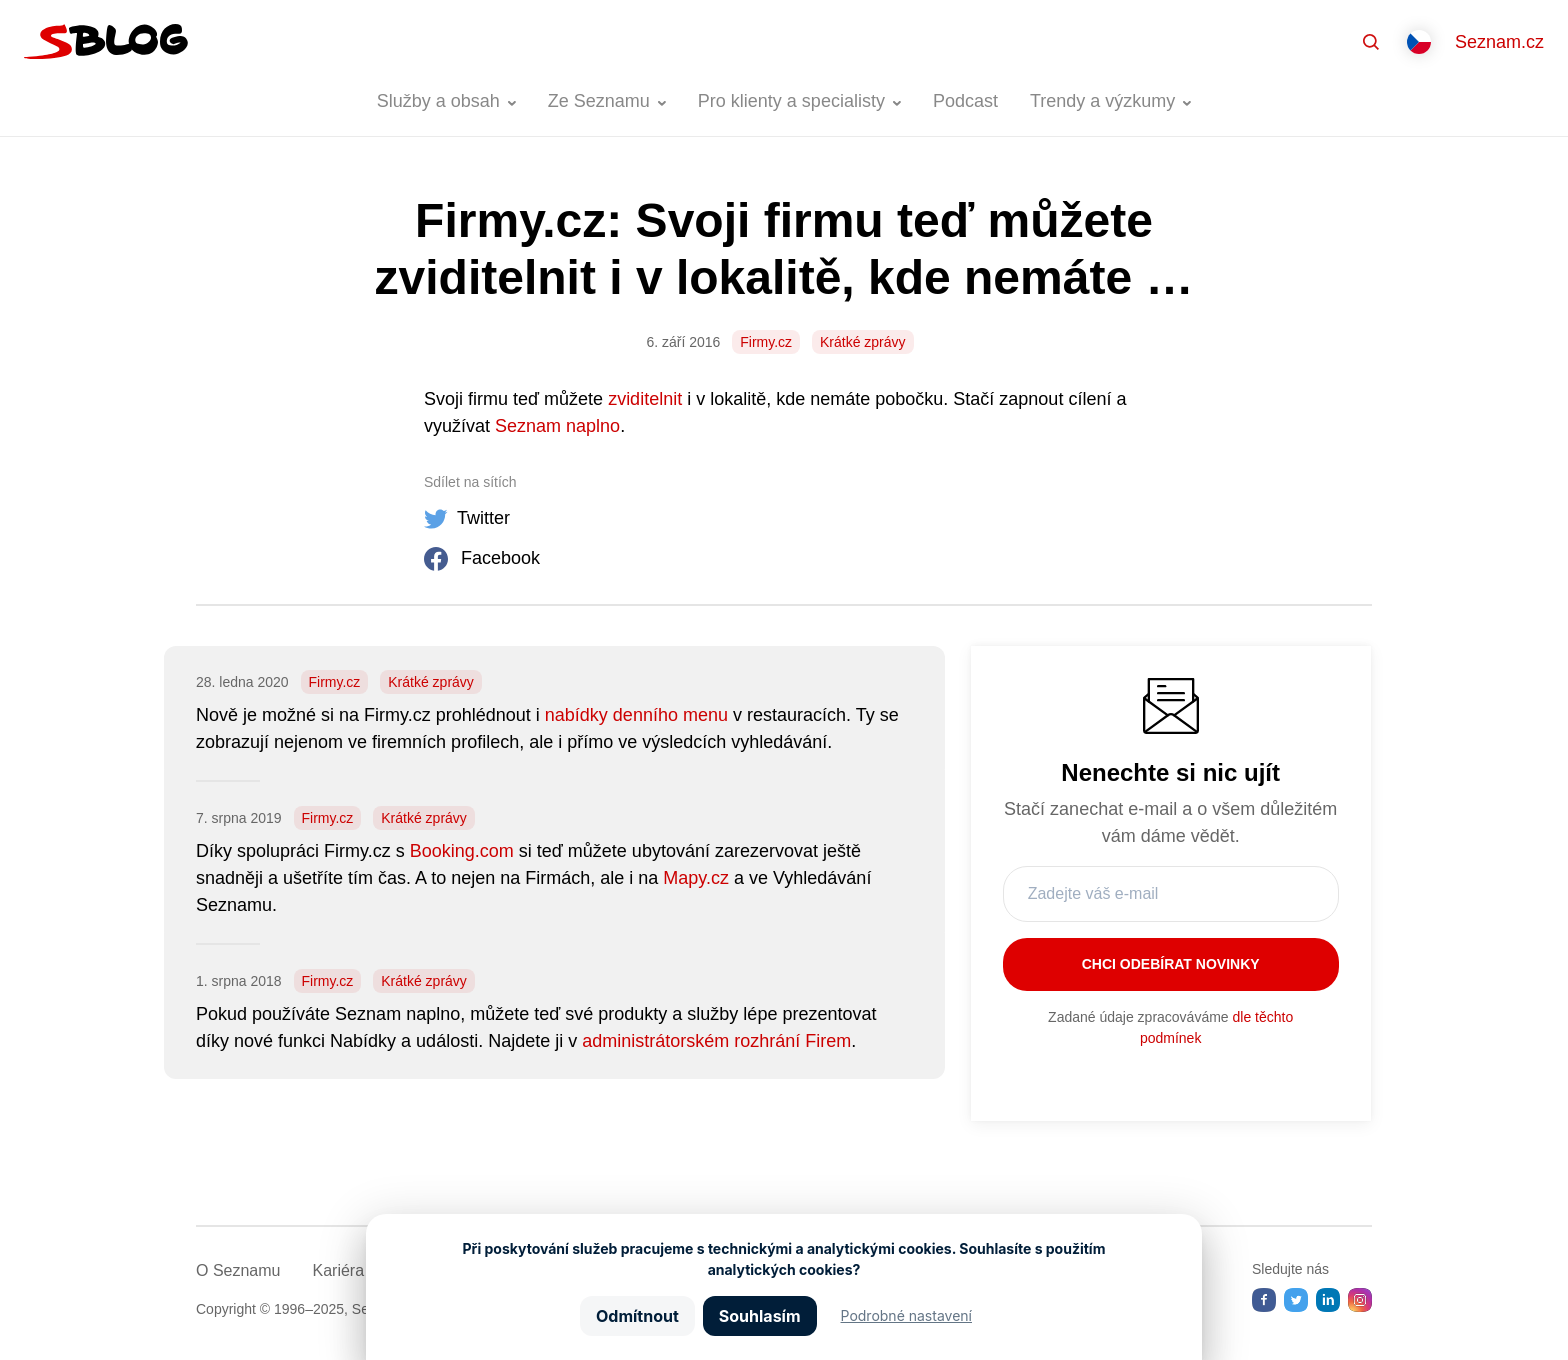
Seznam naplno (557, 426)
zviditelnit (645, 399)
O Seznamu (238, 1270)
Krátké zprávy (863, 342)
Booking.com (462, 851)
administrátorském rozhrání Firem (716, 1041)
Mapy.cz (696, 878)
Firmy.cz (766, 342)
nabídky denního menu (636, 715)
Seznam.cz (1499, 42)
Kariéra (338, 1270)
